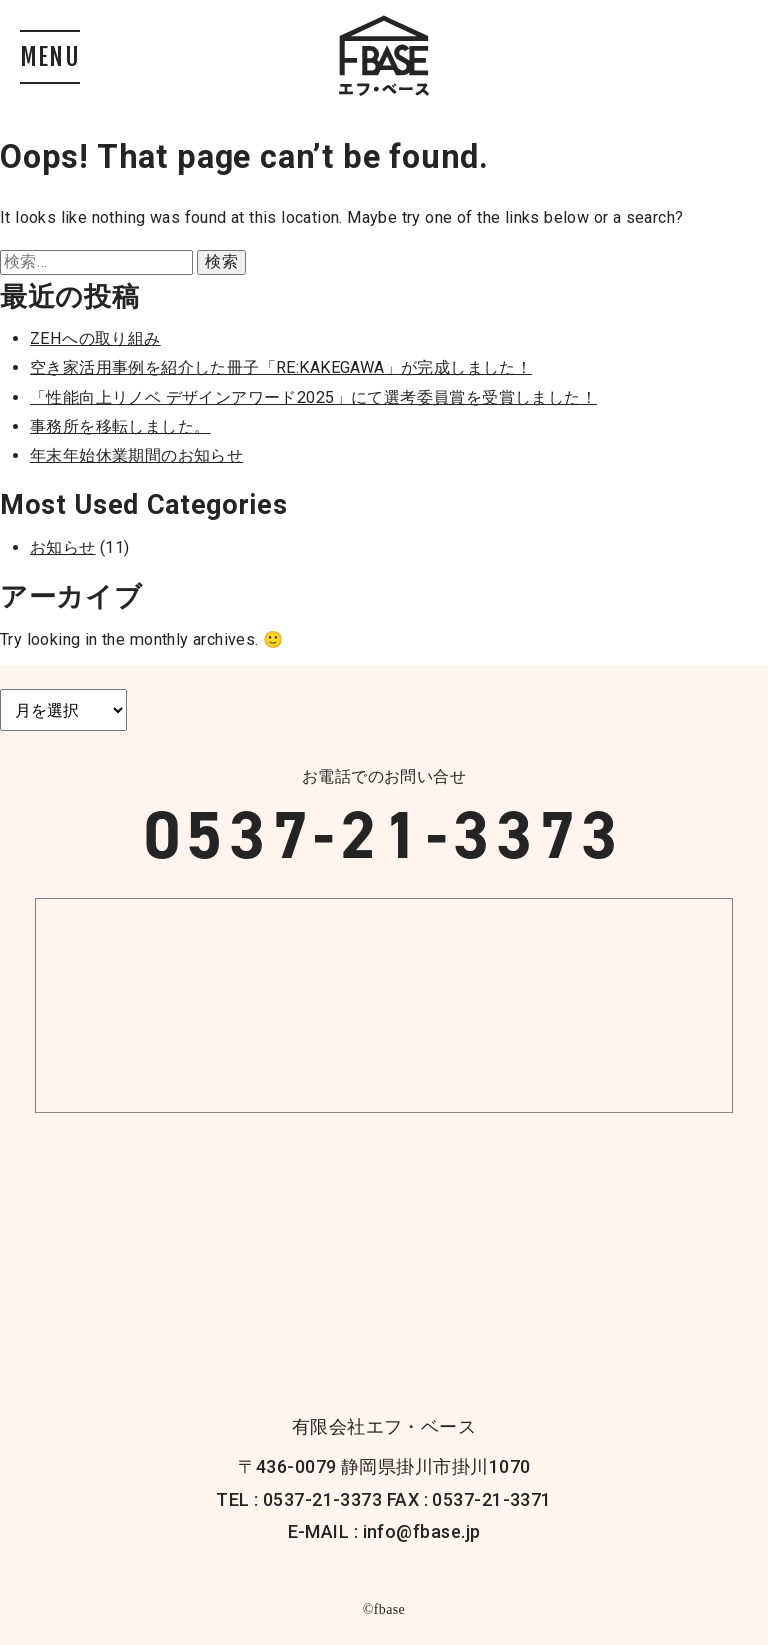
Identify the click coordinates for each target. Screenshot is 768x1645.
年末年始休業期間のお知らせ (136, 455)
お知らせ (63, 547)
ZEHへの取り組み (95, 338)
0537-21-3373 (384, 835)
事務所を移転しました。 (120, 426)
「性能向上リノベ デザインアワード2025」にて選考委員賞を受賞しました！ (313, 397)
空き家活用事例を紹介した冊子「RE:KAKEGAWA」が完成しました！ (281, 367)
